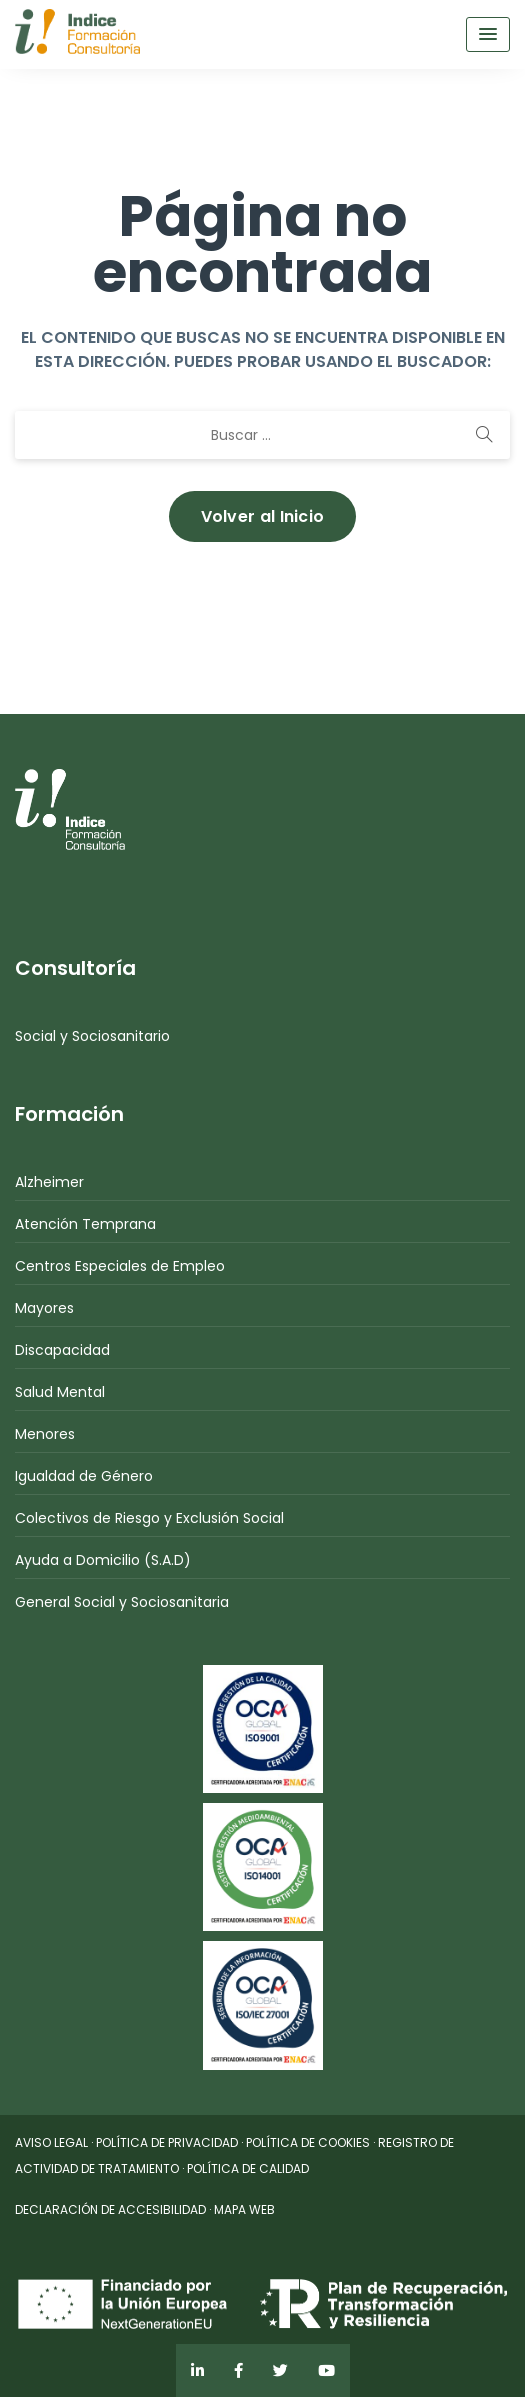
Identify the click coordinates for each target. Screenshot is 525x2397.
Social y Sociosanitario (92, 1036)
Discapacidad (62, 1350)
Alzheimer (49, 1182)
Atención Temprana (85, 1224)
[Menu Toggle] (488, 34)
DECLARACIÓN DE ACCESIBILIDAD (110, 2209)
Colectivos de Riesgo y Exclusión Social (149, 1518)
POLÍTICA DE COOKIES (308, 2142)
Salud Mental (60, 1392)
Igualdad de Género (84, 1476)
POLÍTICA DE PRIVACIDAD (167, 2142)
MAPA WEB (244, 2209)
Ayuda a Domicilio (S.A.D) (103, 1560)
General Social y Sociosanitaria (122, 1602)
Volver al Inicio (263, 516)
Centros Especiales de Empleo (120, 1266)
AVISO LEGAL (51, 2142)
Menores (45, 1434)
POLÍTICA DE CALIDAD (248, 2168)
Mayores (44, 1308)
